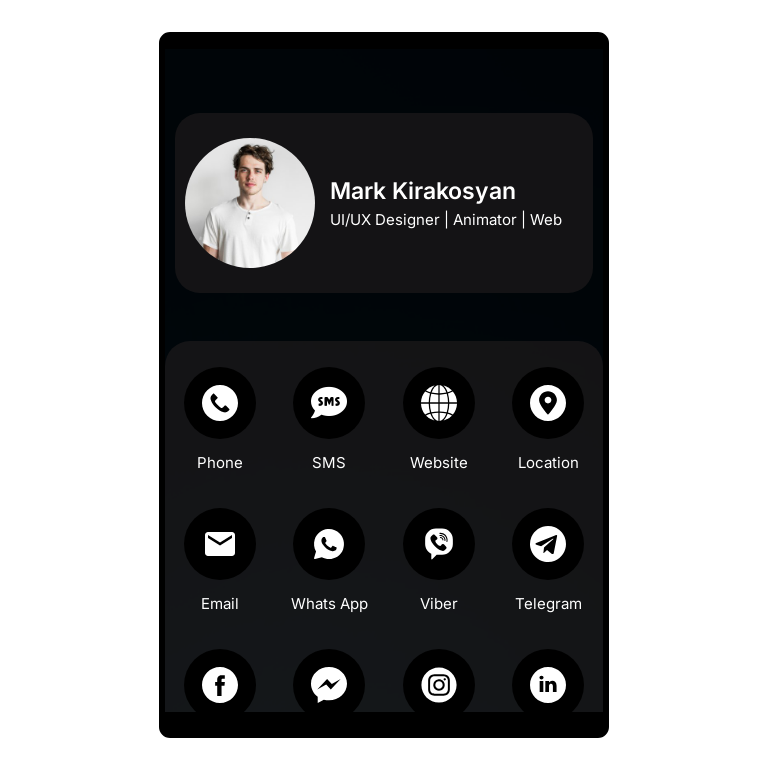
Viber (435, 621)
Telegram (537, 621)
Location (537, 480)
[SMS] (333, 421)
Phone (230, 480)
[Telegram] (538, 562)
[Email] (230, 562)
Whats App (332, 621)
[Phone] (230, 421)
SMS (333, 480)
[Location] (538, 421)
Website (435, 480)
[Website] (435, 421)
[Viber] (435, 562)
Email (230, 621)
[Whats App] (333, 562)
